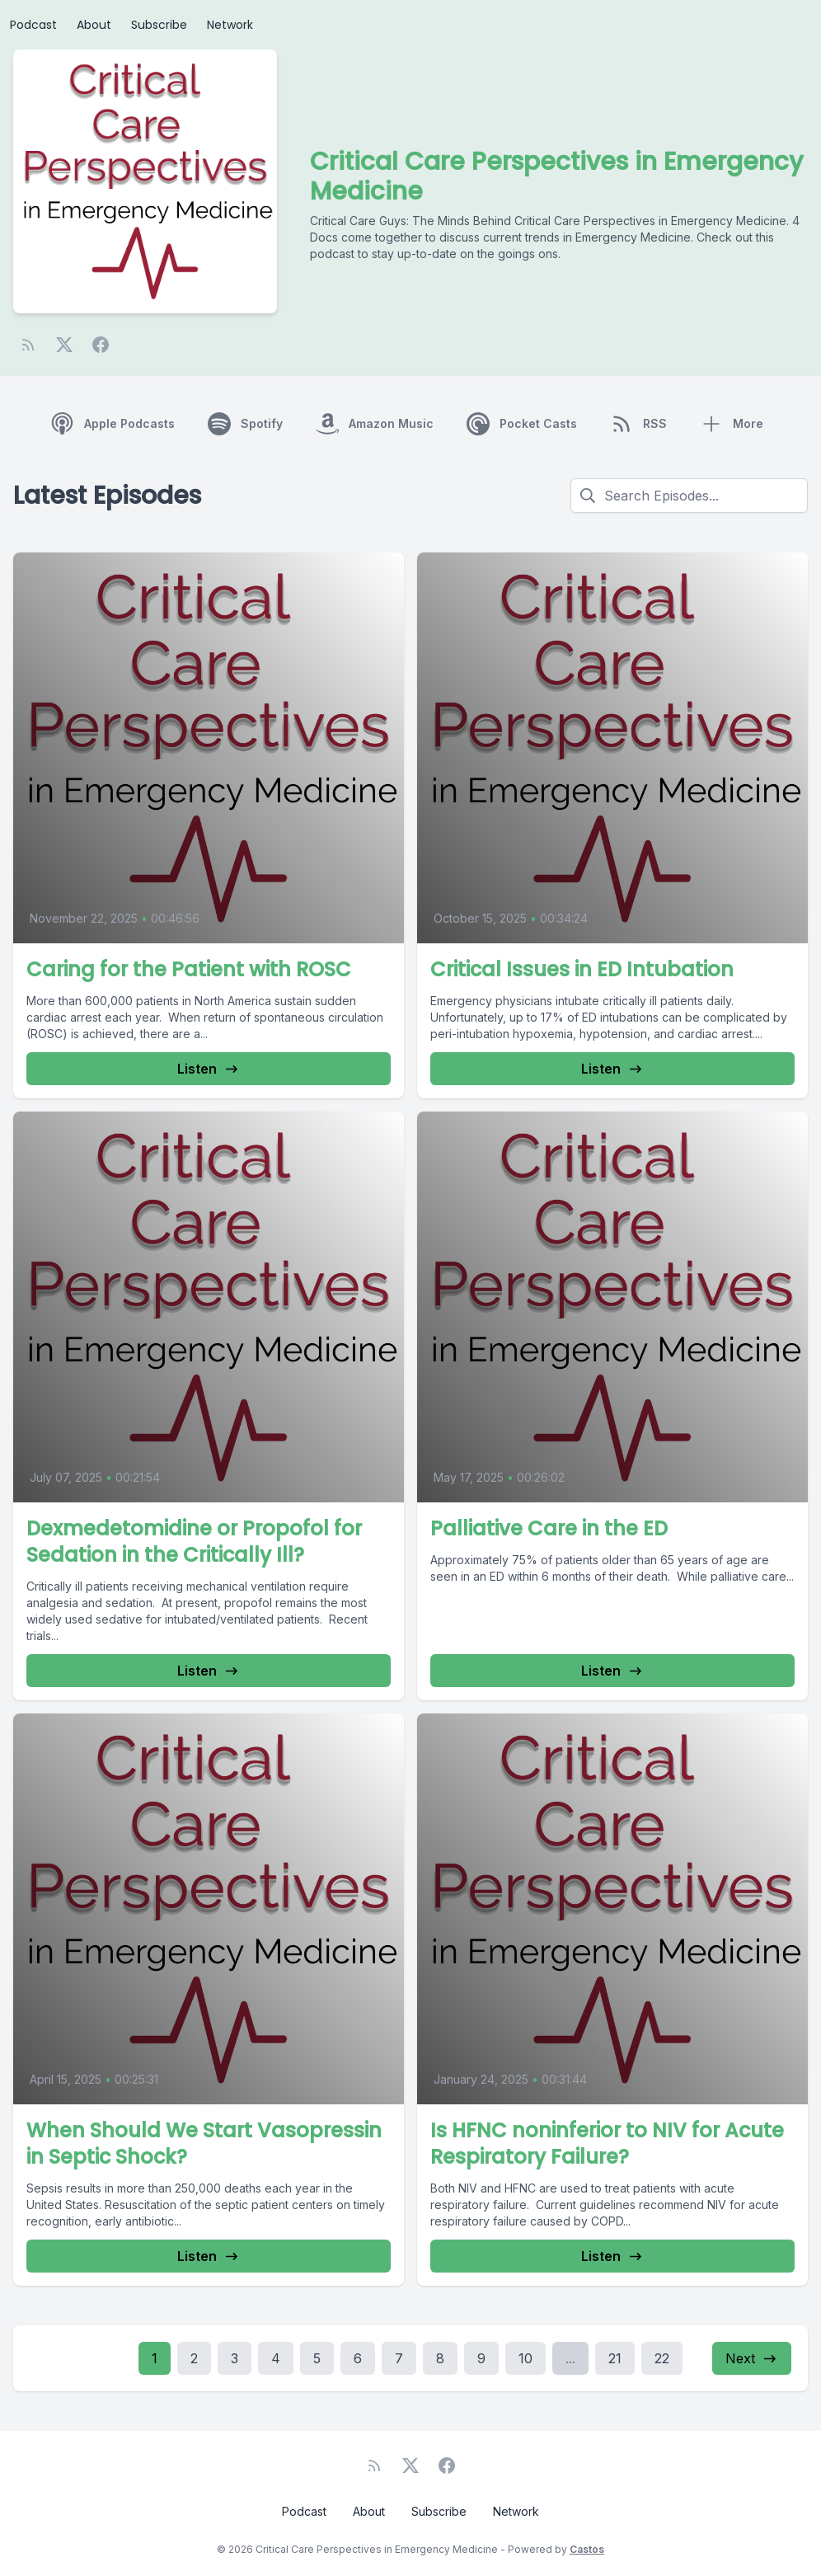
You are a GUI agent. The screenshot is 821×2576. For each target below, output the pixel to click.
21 (615, 2358)
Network (230, 24)
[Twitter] (64, 345)
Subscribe (159, 24)
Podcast (33, 24)
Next (751, 2358)
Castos (587, 2549)
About (94, 24)
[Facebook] (100, 345)
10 (525, 2358)
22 (661, 2358)
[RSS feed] (28, 345)
